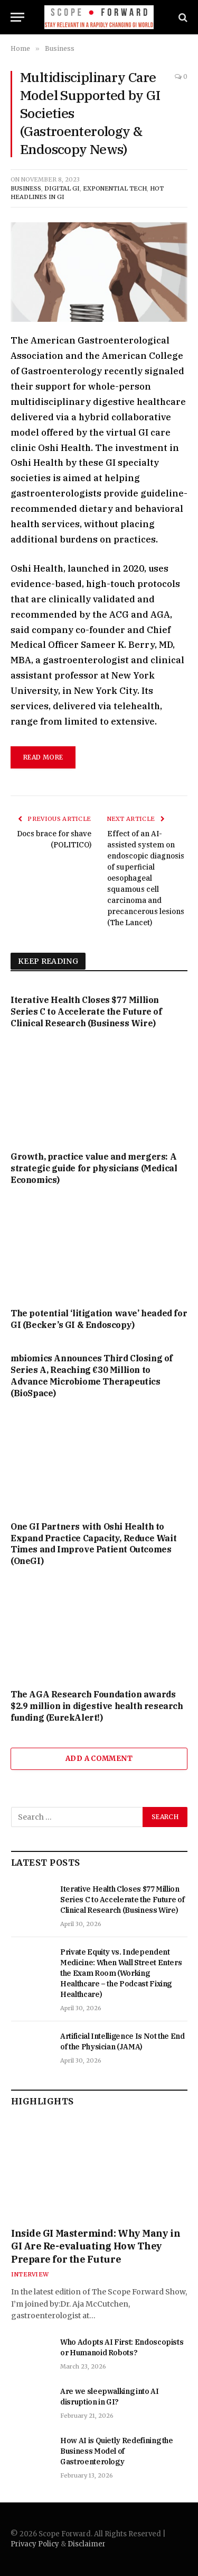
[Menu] (17, 17)
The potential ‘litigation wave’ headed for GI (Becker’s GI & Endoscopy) (99, 1319)
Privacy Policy (35, 2543)
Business (26, 188)
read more (43, 757)
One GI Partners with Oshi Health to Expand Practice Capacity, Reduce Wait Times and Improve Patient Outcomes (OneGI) (93, 1543)
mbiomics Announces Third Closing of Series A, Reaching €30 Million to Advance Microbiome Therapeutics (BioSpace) (92, 1375)
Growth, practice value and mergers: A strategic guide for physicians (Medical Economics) (94, 1168)
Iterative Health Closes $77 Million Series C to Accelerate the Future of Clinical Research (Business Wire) (86, 1011)
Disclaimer (87, 2543)
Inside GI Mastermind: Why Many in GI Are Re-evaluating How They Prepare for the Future (95, 2246)
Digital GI (62, 188)
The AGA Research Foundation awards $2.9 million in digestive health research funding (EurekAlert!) (97, 1706)
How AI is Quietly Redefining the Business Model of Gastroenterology (116, 2451)
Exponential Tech (115, 188)
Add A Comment (99, 1758)
